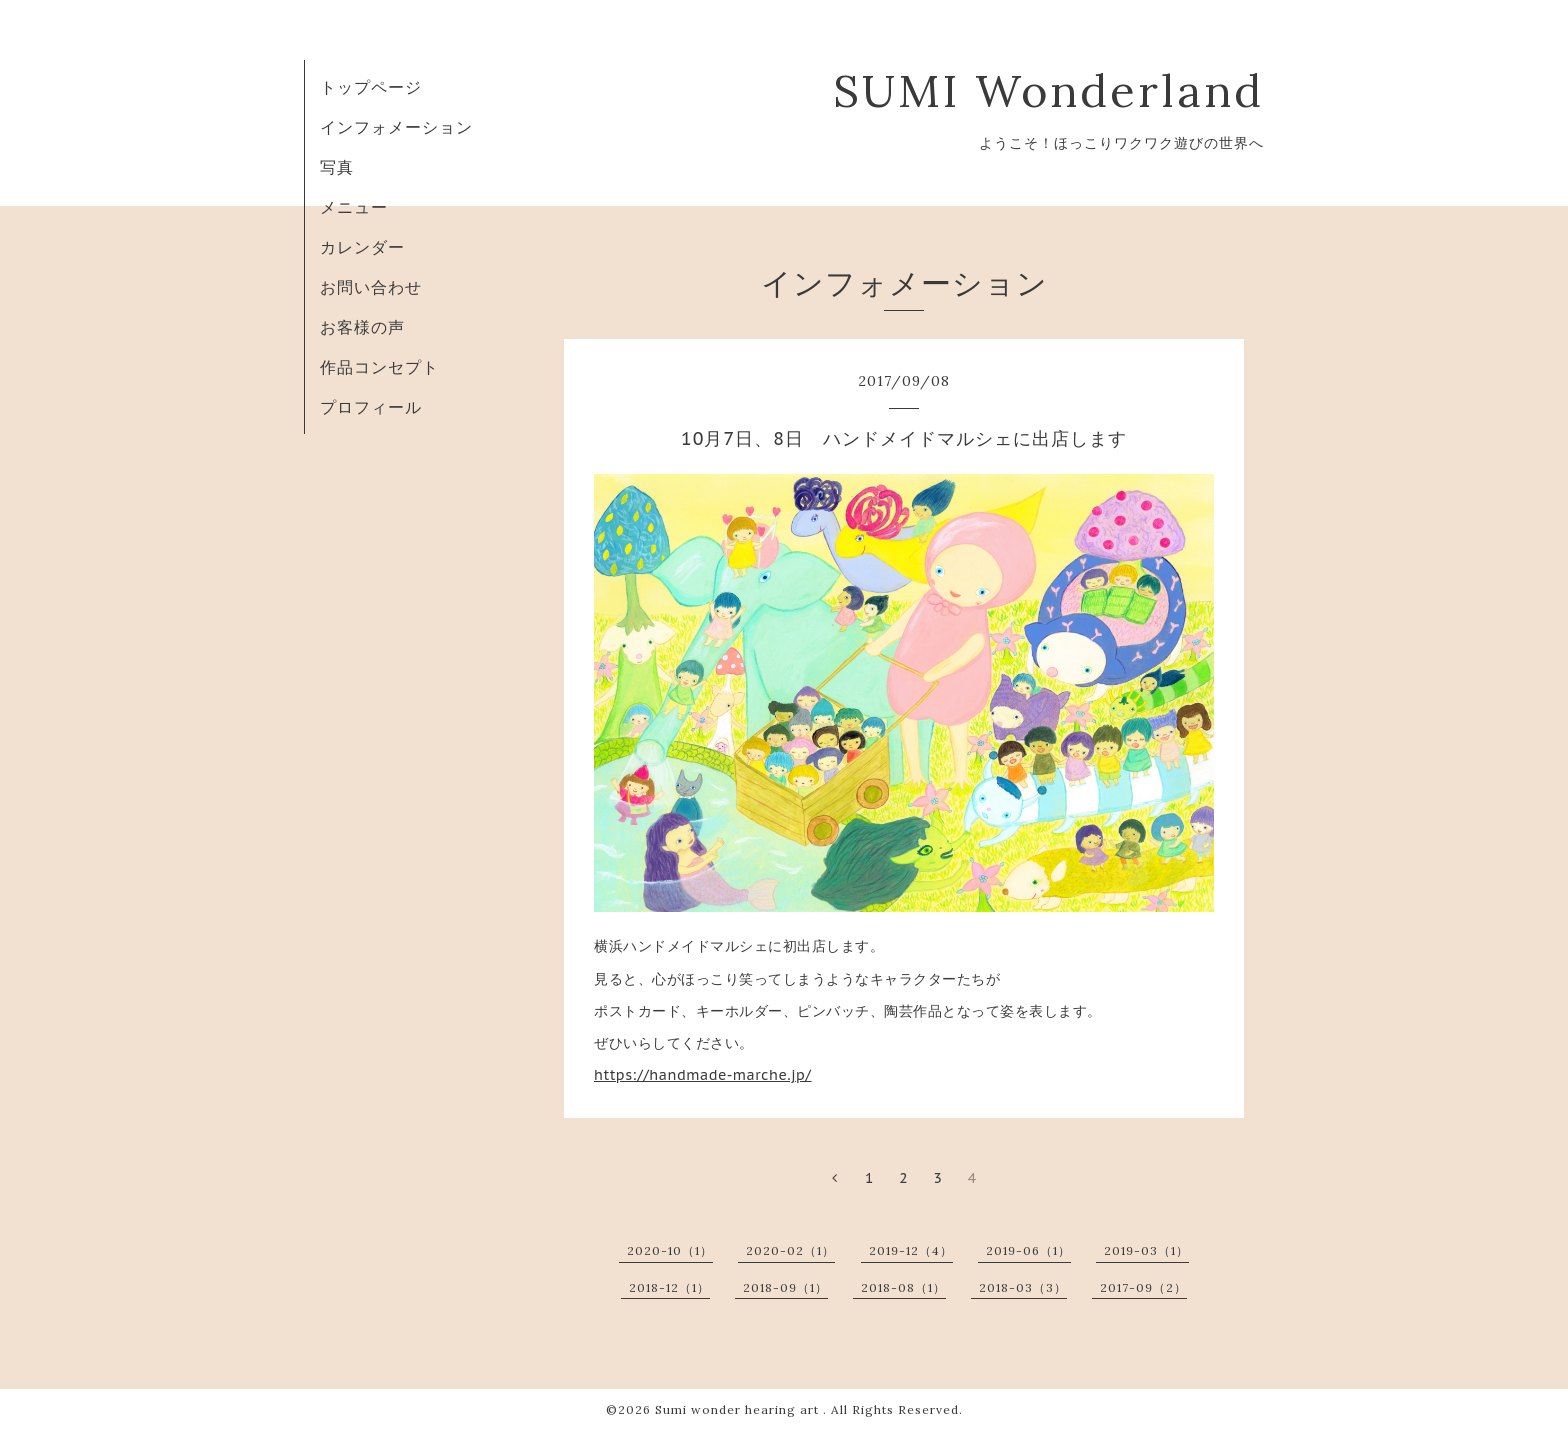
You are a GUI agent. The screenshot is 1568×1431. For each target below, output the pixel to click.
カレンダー (362, 247)
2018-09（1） (785, 1287)
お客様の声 (362, 327)
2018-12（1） (669, 1287)
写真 (337, 167)
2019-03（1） (1146, 1250)
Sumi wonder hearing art (739, 1409)
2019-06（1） (1028, 1250)
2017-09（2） (1143, 1287)
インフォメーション (396, 127)
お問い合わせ (371, 287)
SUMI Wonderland (1080, 90)
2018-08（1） (903, 1287)
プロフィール (371, 407)
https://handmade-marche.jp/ (702, 1075)
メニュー (354, 207)
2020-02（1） (790, 1250)
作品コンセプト (379, 367)
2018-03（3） (1023, 1287)
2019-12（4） (911, 1250)
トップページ (371, 87)
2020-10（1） (670, 1250)
